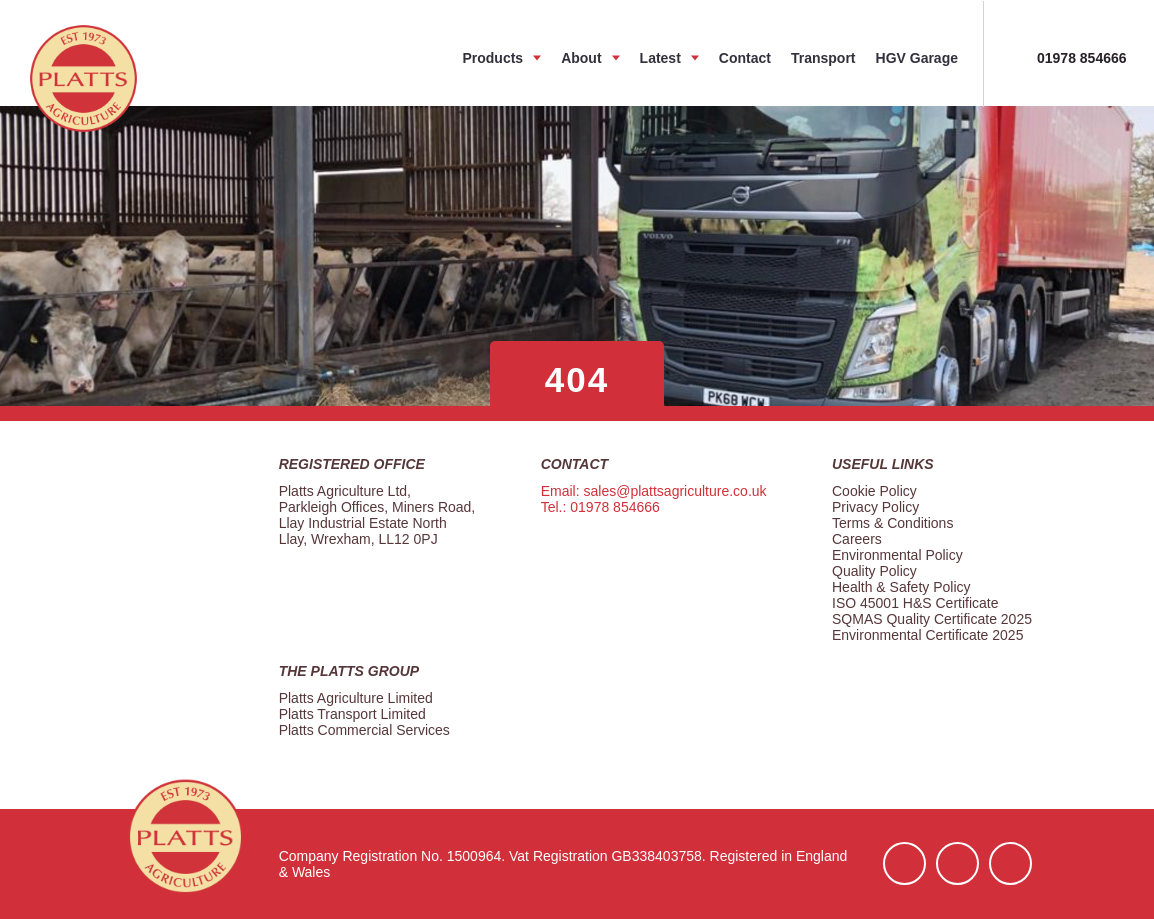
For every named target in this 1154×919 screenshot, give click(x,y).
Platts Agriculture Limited (356, 698)
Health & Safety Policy (901, 587)
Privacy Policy (875, 507)
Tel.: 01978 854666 (600, 507)
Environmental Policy (897, 555)
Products (492, 58)
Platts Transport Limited (352, 714)
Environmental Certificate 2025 (927, 635)
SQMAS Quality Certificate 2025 (932, 619)
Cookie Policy (874, 491)
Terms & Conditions (892, 523)
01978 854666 (1082, 58)
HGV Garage (917, 58)
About (581, 58)
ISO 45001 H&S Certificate (915, 603)
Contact (745, 58)
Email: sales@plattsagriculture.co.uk (654, 491)
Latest (660, 58)
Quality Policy (874, 571)
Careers (857, 539)
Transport (823, 58)
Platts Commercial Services (364, 730)
